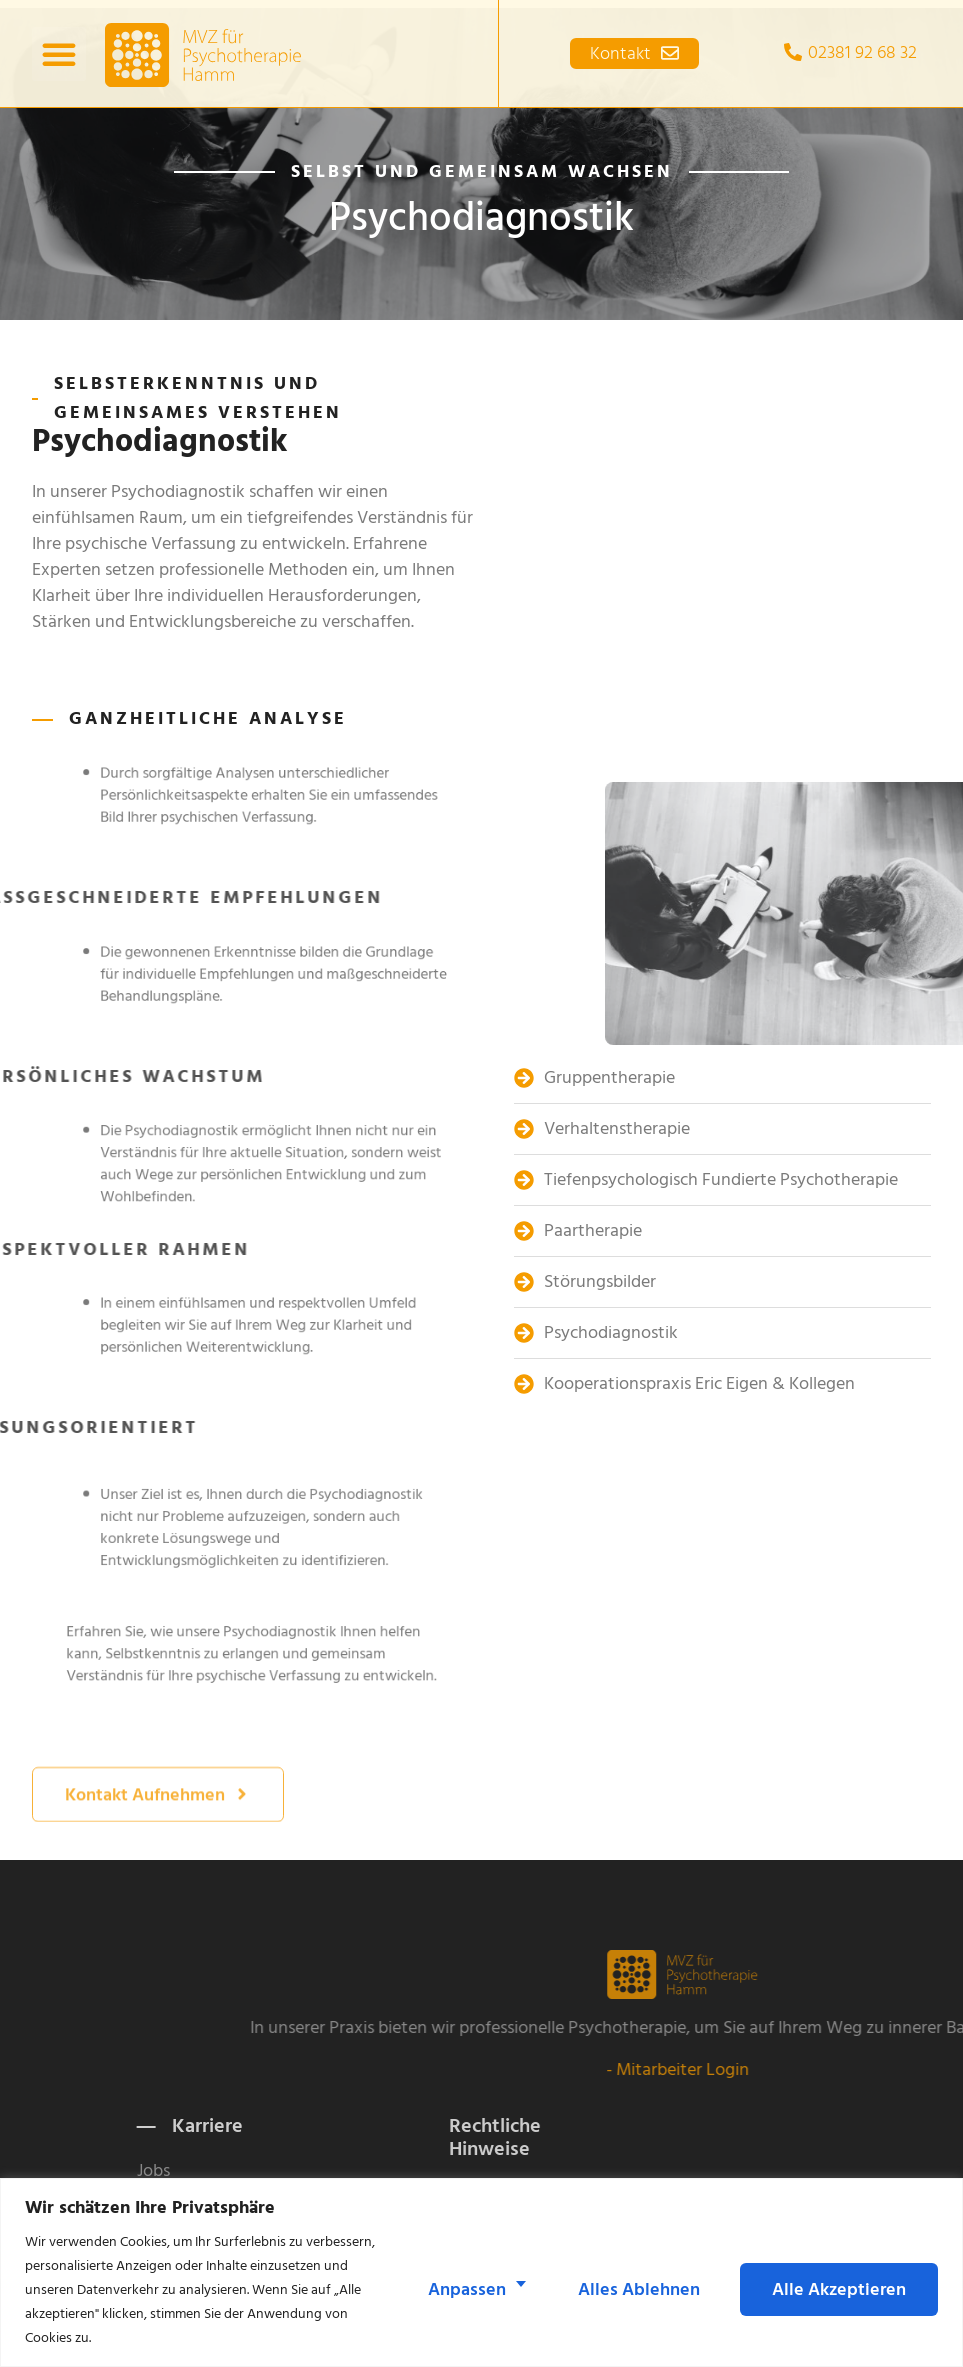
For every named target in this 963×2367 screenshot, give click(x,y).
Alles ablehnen (639, 2289)
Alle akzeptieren (839, 2289)
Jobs (304, 2171)
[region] (481, 2272)
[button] (59, 50)
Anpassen (467, 2289)
